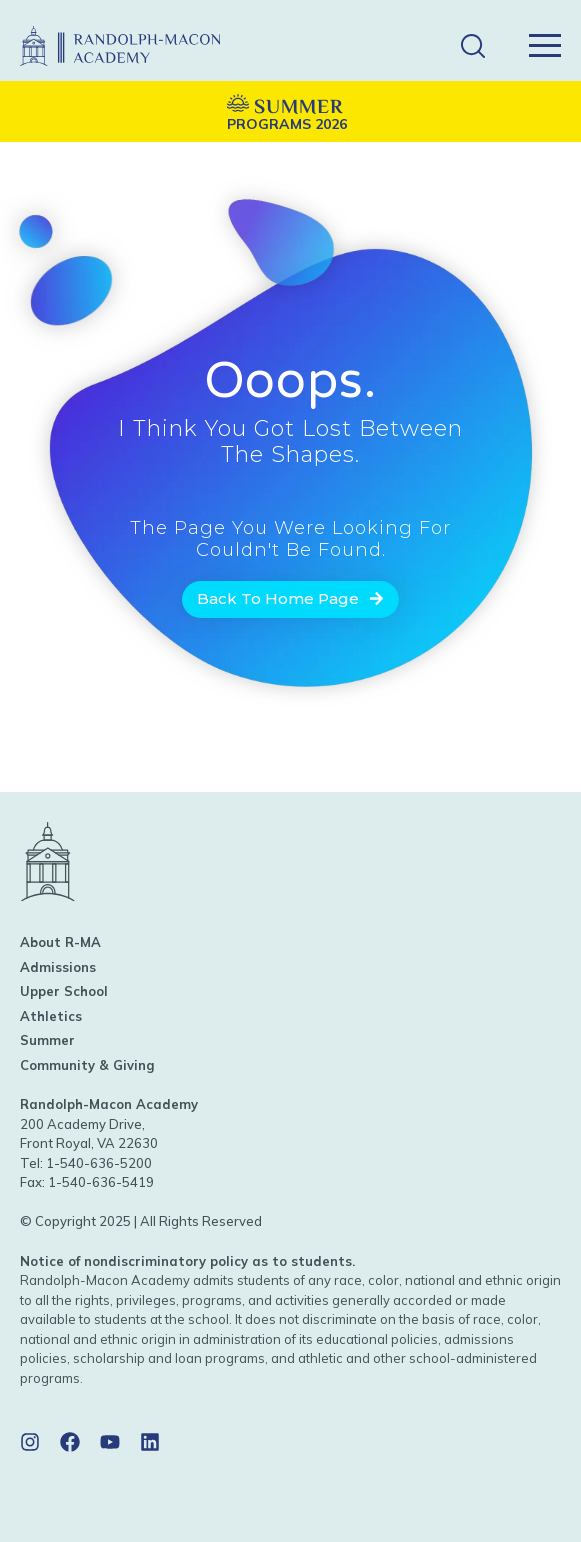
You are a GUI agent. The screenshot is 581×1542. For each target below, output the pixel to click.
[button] (472, 46)
